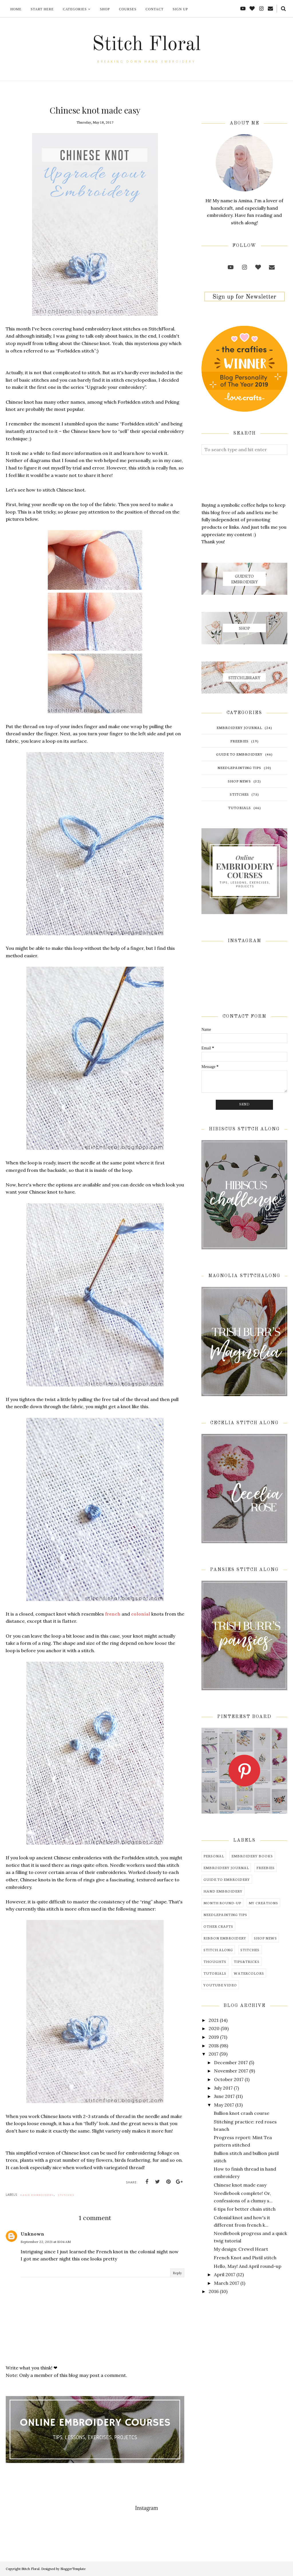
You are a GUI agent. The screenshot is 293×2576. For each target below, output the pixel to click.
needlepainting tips (239, 767)
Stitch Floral (146, 45)
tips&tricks (247, 1961)
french (113, 1614)
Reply (177, 2273)
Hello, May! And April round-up (247, 2266)
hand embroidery (37, 2194)
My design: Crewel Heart (241, 2249)
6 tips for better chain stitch (245, 2209)
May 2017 (224, 2105)
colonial (141, 1614)
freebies (239, 740)
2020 (214, 2028)
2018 (214, 2045)
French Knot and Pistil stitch (245, 2257)
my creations (263, 1902)
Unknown (32, 2234)
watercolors (249, 1973)
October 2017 (228, 2079)
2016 (214, 2291)
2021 (214, 2020)
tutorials (239, 807)
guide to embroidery (239, 754)
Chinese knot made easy (240, 2185)
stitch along (218, 1949)
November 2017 (231, 2071)
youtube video (220, 1984)
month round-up (222, 1902)
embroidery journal (239, 727)
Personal (213, 1855)
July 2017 (223, 2088)
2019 (214, 2037)
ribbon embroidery (224, 1937)
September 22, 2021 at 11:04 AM (46, 2242)
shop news (239, 780)
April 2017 (224, 2274)
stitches (66, 2194)
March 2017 (226, 2283)
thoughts (214, 1961)
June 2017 (224, 2096)
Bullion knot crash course (241, 2113)
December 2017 (231, 2062)
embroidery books (252, 1855)
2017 (213, 2054)
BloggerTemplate (73, 2569)
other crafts (218, 1926)
